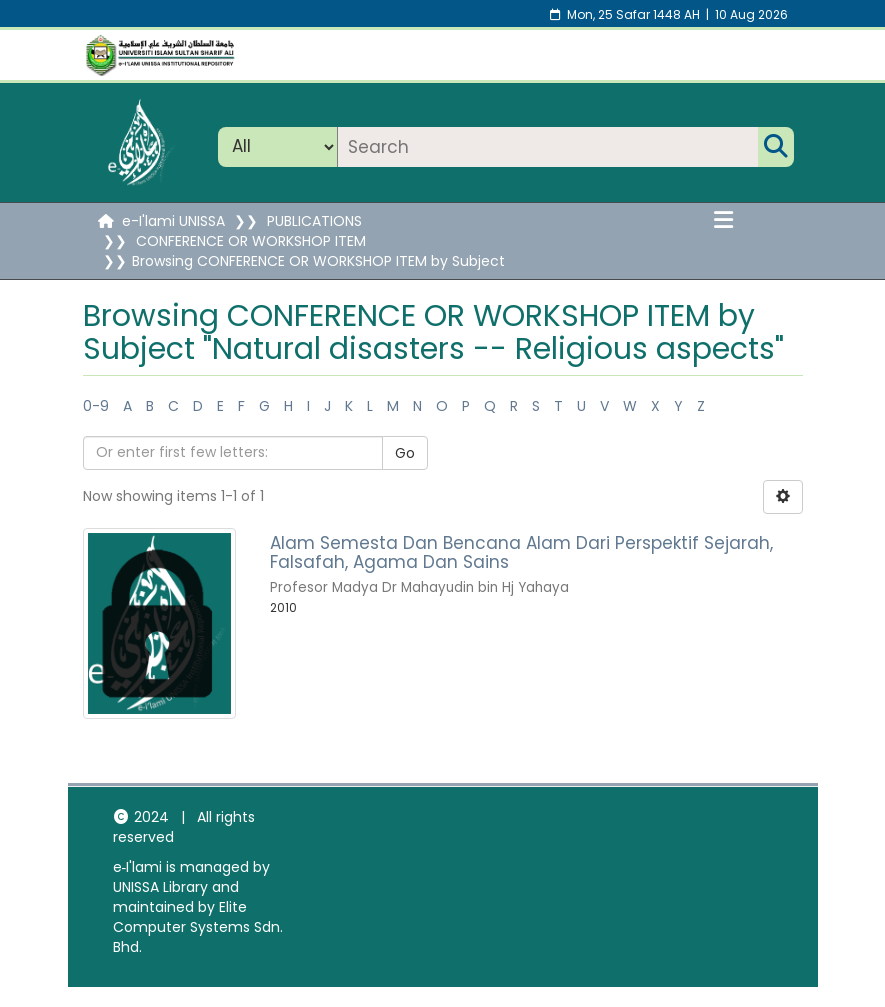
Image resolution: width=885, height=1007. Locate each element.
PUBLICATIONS (314, 221)
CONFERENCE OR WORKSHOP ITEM (251, 241)
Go (405, 453)
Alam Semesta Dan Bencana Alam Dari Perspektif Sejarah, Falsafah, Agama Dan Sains (521, 552)
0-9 (96, 406)
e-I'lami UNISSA (173, 221)
